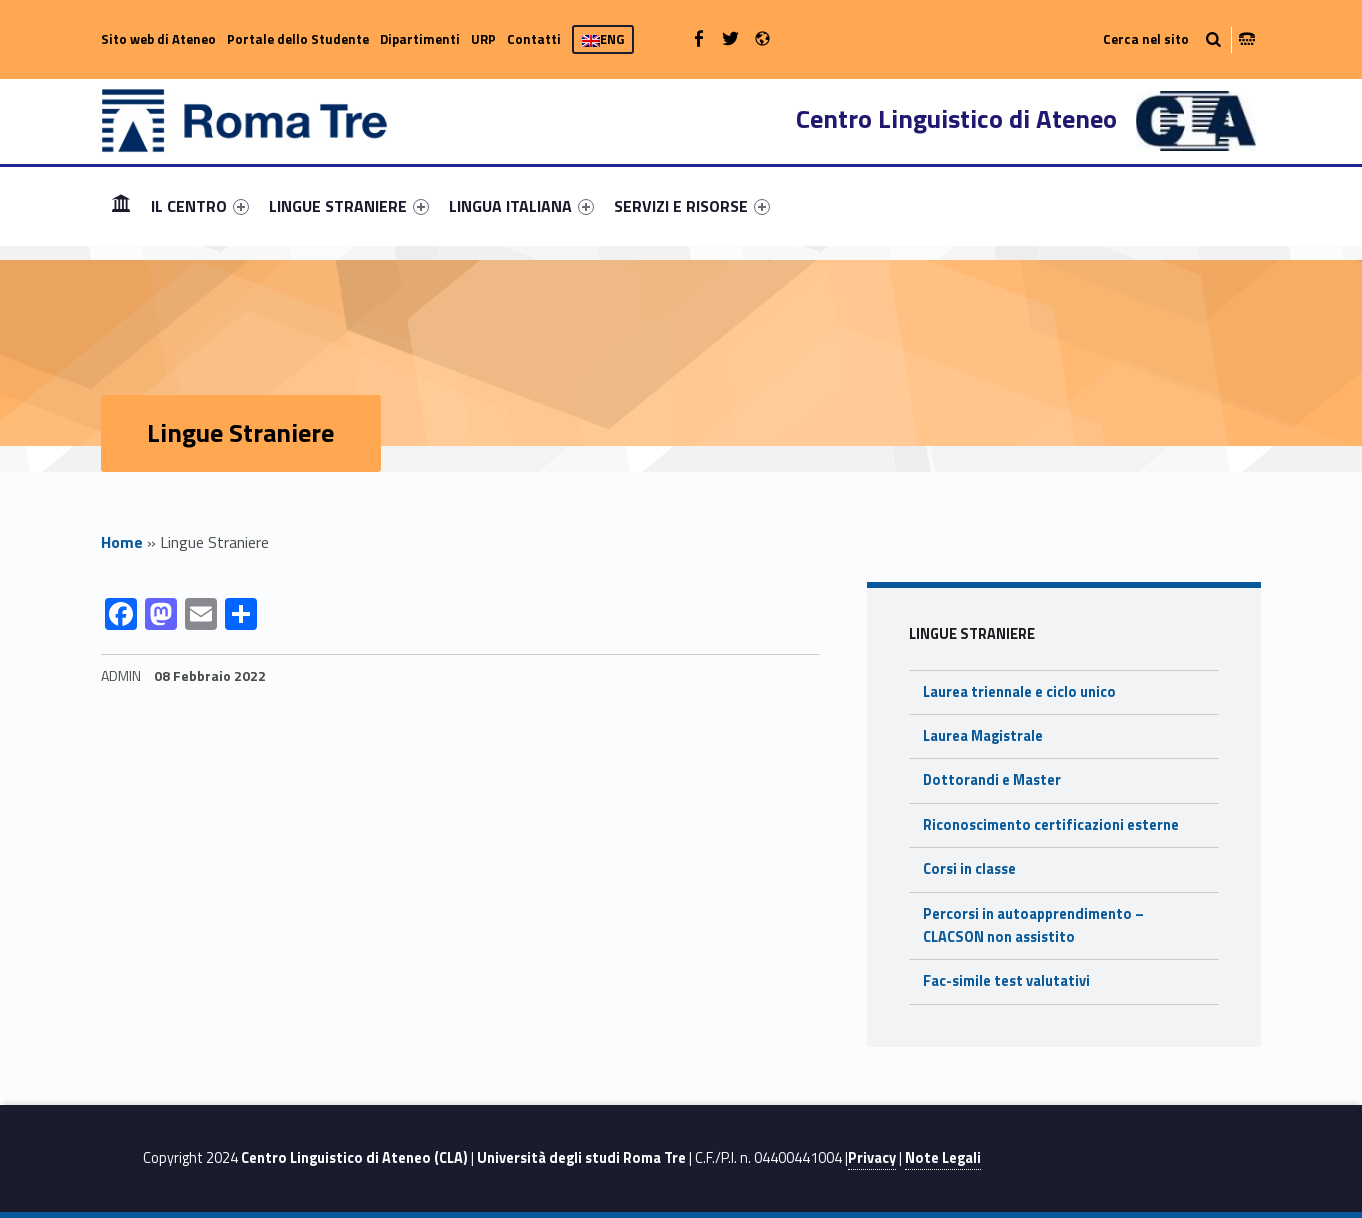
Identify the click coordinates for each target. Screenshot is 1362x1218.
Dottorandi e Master (992, 780)
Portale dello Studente (298, 39)
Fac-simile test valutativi (1006, 981)
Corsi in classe (969, 869)
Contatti (534, 39)
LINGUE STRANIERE (349, 206)
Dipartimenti (420, 39)
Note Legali (943, 1158)
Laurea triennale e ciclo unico (1019, 692)
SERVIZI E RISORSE (692, 206)
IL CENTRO (200, 206)
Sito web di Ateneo (158, 39)
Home (121, 205)
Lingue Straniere (972, 634)
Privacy (872, 1158)
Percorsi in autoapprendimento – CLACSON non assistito (1033, 925)
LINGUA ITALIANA (521, 206)
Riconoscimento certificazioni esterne (1051, 825)
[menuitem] (121, 206)
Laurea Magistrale (983, 736)
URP (483, 39)
